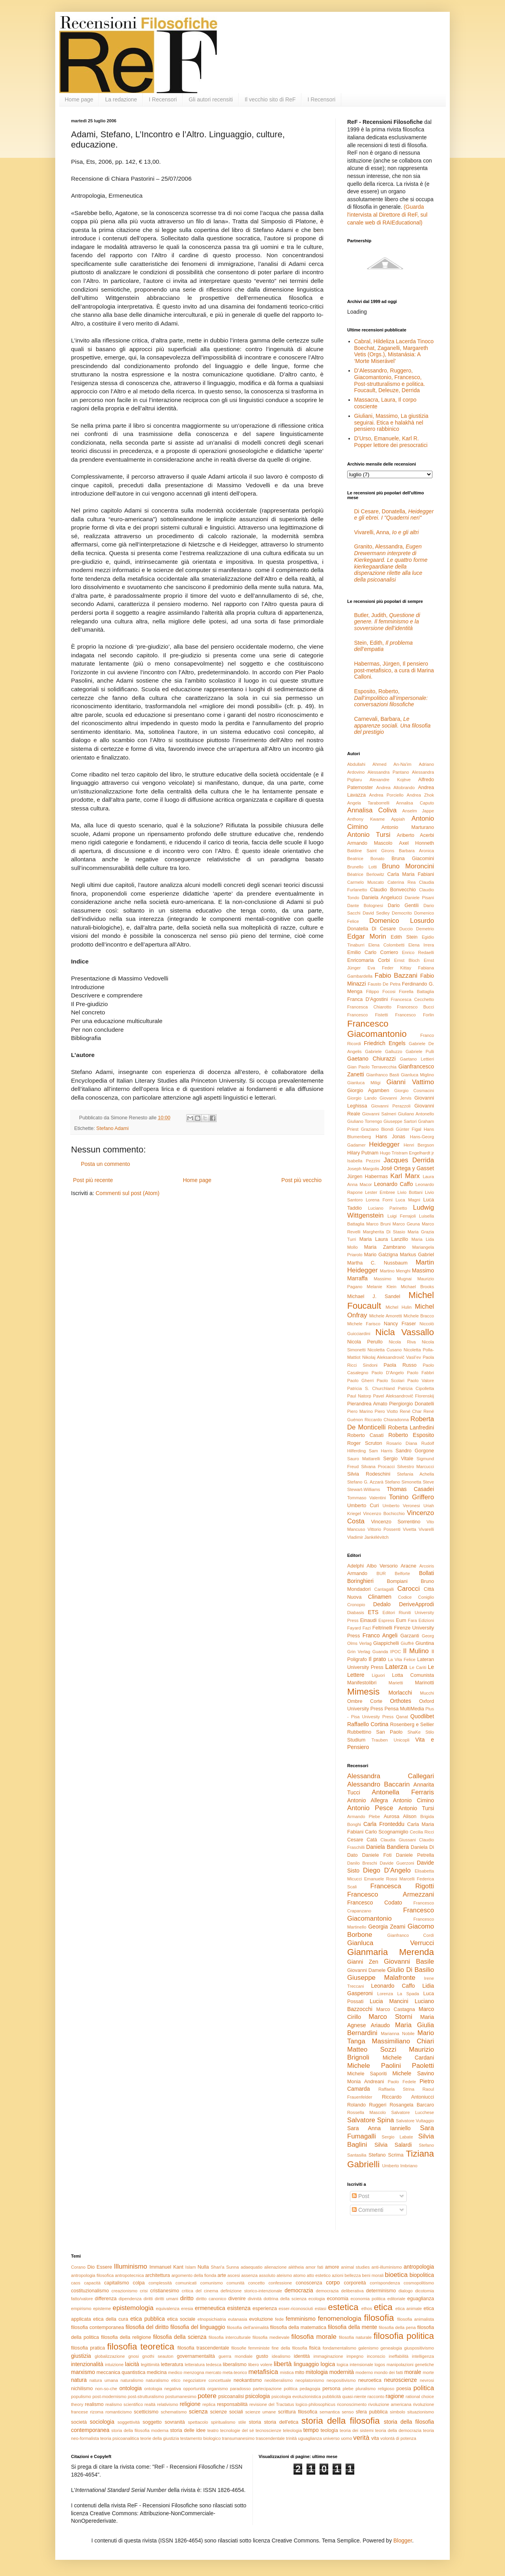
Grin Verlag (358, 1651)
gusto (262, 2356)
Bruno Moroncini (408, 866)
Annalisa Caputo (415, 803)
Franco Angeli (380, 1635)
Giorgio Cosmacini (414, 1090)
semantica (330, 2412)
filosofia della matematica (298, 2327)
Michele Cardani (408, 2057)
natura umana (104, 2380)
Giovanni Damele (366, 1970)
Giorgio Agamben (368, 1090)
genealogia (391, 2348)
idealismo (281, 2356)
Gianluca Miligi (364, 1082)
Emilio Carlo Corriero (372, 952)
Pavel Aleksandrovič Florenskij (403, 1396)
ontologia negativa (162, 2388)
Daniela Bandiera (387, 1847)
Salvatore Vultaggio (415, 2120)
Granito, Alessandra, (391, 563)
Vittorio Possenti (383, 1529)
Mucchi (427, 1693)
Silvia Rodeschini (368, 1474)
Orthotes (400, 1701)
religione (190, 2404)
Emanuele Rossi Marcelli (389, 1878)
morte (428, 2372)
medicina (156, 2372)
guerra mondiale (235, 2356)
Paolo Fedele (402, 2081)
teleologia (292, 2430)
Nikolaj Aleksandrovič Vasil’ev (391, 1357)
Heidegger (384, 1144)
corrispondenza (385, 2282)
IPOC (395, 1651)
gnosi (133, 2356)
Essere (104, 2267)
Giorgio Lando (362, 1098)
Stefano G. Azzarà (365, 1482)
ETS (373, 1612)
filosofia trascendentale (203, 2348)
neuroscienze (400, 2380)
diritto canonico (211, 2298)
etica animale (408, 2308)
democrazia (298, 2290)
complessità (160, 2282)
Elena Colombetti (386, 945)
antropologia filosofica (92, 2275)
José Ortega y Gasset (407, 1168)
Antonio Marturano (408, 827)
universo (331, 2438)
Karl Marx (405, 1176)
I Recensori (163, 99)
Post (360, 2196)
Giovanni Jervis (395, 1098)
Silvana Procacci (378, 1466)
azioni (337, 2275)
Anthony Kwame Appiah (376, 819)
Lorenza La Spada (398, 1993)
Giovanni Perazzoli (391, 1106)
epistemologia (133, 2308)
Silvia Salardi (393, 2145)
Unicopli (402, 1740)
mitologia (317, 2372)
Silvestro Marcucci (415, 1466)
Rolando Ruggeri (366, 2105)
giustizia (81, 2356)
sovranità (175, 2422)
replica (208, 2404)
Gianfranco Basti (382, 1074)
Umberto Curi (363, 1505)
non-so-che (106, 2388)
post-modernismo (109, 2396)
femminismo (300, 2319)
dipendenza (130, 2298)
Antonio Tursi (369, 834)
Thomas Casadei (410, 1489)
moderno (364, 2372)
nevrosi (427, 2380)
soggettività (129, 2422)
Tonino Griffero (411, 1497)
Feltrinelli (382, 1628)
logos (379, 2364)
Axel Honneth (416, 843)
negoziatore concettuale (207, 2380)
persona (331, 2388)
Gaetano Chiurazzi (371, 1058)
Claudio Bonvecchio (393, 889)
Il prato (377, 1659)
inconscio (376, 2356)
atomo (299, 2275)
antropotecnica (129, 2275)
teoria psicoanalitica (119, 2438)
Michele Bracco (419, 1315)
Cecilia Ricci (422, 1832)
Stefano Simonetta (403, 1482)
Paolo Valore (420, 1380)
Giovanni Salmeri (379, 1113)
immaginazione (328, 2356)
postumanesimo (180, 2396)
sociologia (102, 2422)
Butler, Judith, (387, 622)
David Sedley (376, 913)
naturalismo (131, 2380)
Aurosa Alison (399, 1816)
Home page (79, 99)
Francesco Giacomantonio (377, 1029)
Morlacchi (400, 1692)
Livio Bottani (410, 1192)
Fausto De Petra (384, 984)
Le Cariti (418, 1667)
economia (337, 2298)
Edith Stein (404, 937)
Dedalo (382, 1604)
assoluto (267, 2275)
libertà (283, 2364)
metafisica (263, 2372)
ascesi (234, 2275)
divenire (237, 2298)
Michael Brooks (417, 1286)
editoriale (396, 2298)
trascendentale (270, 2438)
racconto (375, 2396)
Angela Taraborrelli (368, 803)
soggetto (152, 2422)
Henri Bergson (419, 1145)
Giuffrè (407, 1643)
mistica (287, 2372)
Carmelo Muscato (365, 882)
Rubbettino (359, 1732)
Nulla (203, 2267)
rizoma (96, 2412)
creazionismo (124, 2290)
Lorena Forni (379, 1199)
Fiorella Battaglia (416, 991)
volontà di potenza (398, 2438)
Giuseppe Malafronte (381, 1977)
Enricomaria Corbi (368, 960)
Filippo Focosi (381, 991)
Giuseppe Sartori (400, 1121)
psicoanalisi (231, 2396)
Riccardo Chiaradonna (387, 1419)
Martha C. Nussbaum (377, 1263)
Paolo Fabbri (420, 1372)
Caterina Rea (401, 882)
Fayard (354, 1628)
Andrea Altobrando (395, 787)
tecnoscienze (268, 2430)
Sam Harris (381, 1450)
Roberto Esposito (411, 1435)
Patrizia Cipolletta (416, 1388)
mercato (213, 2372)
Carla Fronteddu (383, 1824)
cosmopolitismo (419, 2282)
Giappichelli (386, 1643)
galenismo (368, 2348)
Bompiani (397, 1581)
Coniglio (426, 1597)
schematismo (174, 2412)
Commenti (367, 2210)
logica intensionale (355, 2364)
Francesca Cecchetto (412, 999)
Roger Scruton (364, 1443)
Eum (401, 1620)
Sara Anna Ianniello (379, 2128)
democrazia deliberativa (340, 2290)
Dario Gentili (403, 905)
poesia (404, 2388)
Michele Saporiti (367, 2074)
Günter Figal (408, 1129)
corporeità (355, 2283)
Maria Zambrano (385, 1247)
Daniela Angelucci (381, 897)
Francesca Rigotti (402, 1886)
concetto (256, 2282)
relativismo (167, 2404)
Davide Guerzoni (397, 1863)
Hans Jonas (390, 1136)
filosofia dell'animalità (248, 2327)
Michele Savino (413, 2073)
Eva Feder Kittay (389, 967)
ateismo (284, 2275)
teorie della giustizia (159, 2438)
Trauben (380, 1740)
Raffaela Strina (396, 2089)
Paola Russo (400, 1365)
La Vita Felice (401, 1659)
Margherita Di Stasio (384, 1231)
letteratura (172, 2364)
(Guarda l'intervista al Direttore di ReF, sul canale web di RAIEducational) (387, 214)
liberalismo (235, 2364)
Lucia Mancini (389, 2001)
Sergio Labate (397, 2137)
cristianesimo (164, 2291)
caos (75, 2282)
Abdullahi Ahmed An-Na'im (379, 764)
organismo (218, 2388)
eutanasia (237, 2319)
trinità (291, 2438)
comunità (235, 2282)
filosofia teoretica (140, 2347)
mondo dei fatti (388, 2372)
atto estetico (319, 2275)
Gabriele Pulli (420, 1051)
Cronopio (356, 1604)
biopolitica (422, 2275)
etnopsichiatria (212, 2319)
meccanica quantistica (121, 2372)
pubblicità (331, 2396)
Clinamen (379, 1597)
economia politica (367, 2298)
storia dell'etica (281, 2422)
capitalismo (116, 2283)
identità (302, 2356)
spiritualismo (223, 2422)
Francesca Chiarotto (369, 1007)
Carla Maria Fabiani (410, 874)
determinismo (381, 2291)
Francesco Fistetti (367, 1014)
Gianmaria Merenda (390, 1952)
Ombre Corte (364, 1701)
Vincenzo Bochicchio (383, 1513)
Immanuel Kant (166, 2267)
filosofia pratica (88, 2348)
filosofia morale (313, 2336)
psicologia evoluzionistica (296, 2396)
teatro (213, 2430)
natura (79, 2380)
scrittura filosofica (298, 2412)
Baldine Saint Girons (370, 850)
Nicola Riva (402, 1341)
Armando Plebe (363, 1816)
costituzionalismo (90, 2291)
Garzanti (409, 1636)
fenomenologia (339, 2318)
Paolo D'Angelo (388, 1372)
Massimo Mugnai (392, 1278)
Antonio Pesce (370, 1808)
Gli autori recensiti (211, 99)
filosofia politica (404, 2336)
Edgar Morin (366, 936)
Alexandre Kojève (390, 779)
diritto (186, 2298)
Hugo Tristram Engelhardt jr (407, 1153)
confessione (280, 2282)
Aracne (408, 1566)
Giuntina (424, 1643)
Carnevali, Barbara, (392, 725)
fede (279, 2319)
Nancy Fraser (400, 1323)
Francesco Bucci (415, 1007)
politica (423, 2388)
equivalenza (168, 2308)
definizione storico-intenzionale (251, 2290)
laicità (132, 2364)
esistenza (239, 2308)
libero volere (260, 2364)
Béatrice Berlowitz (365, 874)
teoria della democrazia (398, 2430)
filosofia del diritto (146, 2327)
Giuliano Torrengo (364, 1121)
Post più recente (93, 1180)
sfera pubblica (372, 2412)
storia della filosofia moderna (139, 2430)
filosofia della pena (397, 2327)
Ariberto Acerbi (415, 835)
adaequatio (251, 2267)
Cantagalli (384, 1589)
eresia (187, 2308)
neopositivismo (341, 2380)
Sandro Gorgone (415, 1451)
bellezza (352, 2275)
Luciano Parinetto (387, 1208)
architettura (157, 2275)
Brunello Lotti (362, 866)
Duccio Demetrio (416, 928)
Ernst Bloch (407, 960)
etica (383, 2307)
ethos (366, 2308)
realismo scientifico (124, 2404)
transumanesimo (238, 2438)
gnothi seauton (158, 2356)
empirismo (81, 2308)
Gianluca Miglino (417, 1074)
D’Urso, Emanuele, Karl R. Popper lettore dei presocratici (391, 441)
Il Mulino (416, 1651)
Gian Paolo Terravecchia (372, 1066)
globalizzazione (110, 2356)
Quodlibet (422, 1716)
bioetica (396, 2275)
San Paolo (389, 1732)
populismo (81, 2396)
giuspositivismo (419, 2348)
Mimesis (363, 1692)
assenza (249, 2275)
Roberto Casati (365, 1435)
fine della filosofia (289, 2348)
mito (300, 2372)
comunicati (186, 2282)
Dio (91, 2267)
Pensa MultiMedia (404, 1709)
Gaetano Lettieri (417, 1059)
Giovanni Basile (409, 1961)
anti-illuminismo (386, 2267)
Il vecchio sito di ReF (270, 99)
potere (207, 2396)
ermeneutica (210, 2308)
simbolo (397, 2412)
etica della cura (110, 2319)
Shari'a (217, 2267)
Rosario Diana (401, 1443)
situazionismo (420, 2412)
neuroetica (370, 2380)
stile (242, 2422)
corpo (333, 2282)
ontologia (131, 2388)
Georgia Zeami (386, 1926)
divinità (255, 2298)
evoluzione (261, 2319)
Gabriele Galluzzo (383, 1051)
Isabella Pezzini (363, 1160)
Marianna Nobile (398, 2033)
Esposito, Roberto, (391, 698)
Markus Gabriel (417, 1254)
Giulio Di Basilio (410, 1970)
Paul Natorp (359, 1396)
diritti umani (166, 2298)
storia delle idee (188, 2430)
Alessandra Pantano (388, 772)
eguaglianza (420, 2298)
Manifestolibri (361, 1683)
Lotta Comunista (413, 1675)
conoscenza (309, 2283)
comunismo (211, 2282)
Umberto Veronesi (401, 1505)
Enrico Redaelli (418, 952)
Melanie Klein (382, 1286)
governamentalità (196, 2356)
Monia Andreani (365, 2081)
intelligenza (423, 2356)
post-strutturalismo (146, 2396)
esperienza (264, 2308)
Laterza (396, 1667)
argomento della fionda (193, 2275)
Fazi (367, 1628)
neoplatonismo (310, 2380)
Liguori (378, 1675)
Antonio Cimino (413, 1800)
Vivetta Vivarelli (418, 1529)
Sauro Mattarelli (363, 1458)
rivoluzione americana (389, 2404)
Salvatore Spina (370, 2120)
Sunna (232, 2267)
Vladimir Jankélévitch (368, 1537)
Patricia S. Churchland (371, 1388)
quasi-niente (354, 2396)
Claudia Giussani (398, 1839)
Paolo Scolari (390, 1380)
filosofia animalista (415, 2319)
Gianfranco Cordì (410, 1935)
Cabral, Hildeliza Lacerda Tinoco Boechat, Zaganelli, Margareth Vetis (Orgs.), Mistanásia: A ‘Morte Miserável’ (394, 351)
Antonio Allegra (367, 1800)
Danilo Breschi (362, 1863)
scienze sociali (226, 2412)
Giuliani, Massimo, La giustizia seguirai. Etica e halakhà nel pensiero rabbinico (391, 422)
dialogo (405, 2290)
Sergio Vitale (398, 1458)
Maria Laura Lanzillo (383, 1239)
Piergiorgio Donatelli (411, 1404)
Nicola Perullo (365, 1342)
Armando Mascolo (370, 843)
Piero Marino (360, 1411)
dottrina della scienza (285, 2298)
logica (328, 2364)
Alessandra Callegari (390, 1776)
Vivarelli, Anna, (386, 532)
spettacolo (198, 2422)
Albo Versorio (382, 1566)
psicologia (257, 2396)
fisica (315, 2348)
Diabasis (355, 1612)
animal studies (355, 2267)
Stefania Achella (415, 1474)
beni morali (373, 2275)
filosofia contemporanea (97, 2327)
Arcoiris (426, 1566)
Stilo (429, 1732)
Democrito (402, 913)
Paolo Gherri (360, 1380)
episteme (102, 2308)
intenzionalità (87, 2364)
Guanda (380, 1651)
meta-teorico (235, 2372)
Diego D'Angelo (387, 1870)
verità (361, 2437)
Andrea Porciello (386, 795)
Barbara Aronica (416, 850)
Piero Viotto (386, 1411)
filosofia (379, 2318)
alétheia (296, 2267)
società (79, 2422)
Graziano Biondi (377, 1129)
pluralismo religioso (374, 2388)
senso (348, 2412)
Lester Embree (380, 1192)
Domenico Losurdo (401, 920)
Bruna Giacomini (412, 858)
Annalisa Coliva (372, 810)
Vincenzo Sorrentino (395, 1522)
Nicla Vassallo (404, 1332)
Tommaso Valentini (366, 1497)
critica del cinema (199, 2290)
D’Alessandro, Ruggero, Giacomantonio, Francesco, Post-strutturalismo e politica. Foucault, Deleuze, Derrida (389, 380)
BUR (381, 1573)
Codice (405, 1597)
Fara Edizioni (421, 1620)
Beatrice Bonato (365, 858)
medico (175, 2372)
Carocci (408, 1588)
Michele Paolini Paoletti (390, 2065)
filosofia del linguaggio (197, 2327)
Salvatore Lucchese (412, 2112)
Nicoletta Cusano (384, 1349)
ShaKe (414, 1732)
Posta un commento (105, 1164)
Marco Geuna (406, 1224)
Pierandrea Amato (367, 1404)
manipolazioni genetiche (410, 2364)
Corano (78, 2267)
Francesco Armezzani (390, 1894)
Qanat (402, 1716)
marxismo (83, 2372)
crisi (144, 2290)
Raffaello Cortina (367, 1724)
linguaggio (306, 2364)
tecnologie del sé (237, 2430)
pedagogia (309, 2388)
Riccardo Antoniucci (408, 2097)
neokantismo (248, 2380)
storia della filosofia (340, 2421)
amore (332, 2267)
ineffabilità (398, 2356)
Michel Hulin (398, 1307)
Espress (386, 1620)
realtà (149, 2404)
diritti (148, 2298)
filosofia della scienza (179, 2337)
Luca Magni (408, 1199)
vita (375, 2438)
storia (255, 2422)
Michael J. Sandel (373, 1296)
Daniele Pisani (419, 897)
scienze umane (260, 2412)
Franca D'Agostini (367, 999)
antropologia (419, 2267)
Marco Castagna (395, 2009)
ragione (394, 2396)
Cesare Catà (362, 1840)
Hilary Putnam (362, 1153)
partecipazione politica (275, 2388)
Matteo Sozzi (371, 2049)
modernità (341, 2372)
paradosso (240, 2388)
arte (221, 2275)
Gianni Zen (362, 1962)
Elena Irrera (421, 945)
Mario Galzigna (381, 1254)
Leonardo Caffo (393, 1184)
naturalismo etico (163, 2380)
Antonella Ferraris (403, 1792)
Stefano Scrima (386, 2155)
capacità (92, 2282)
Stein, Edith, (383, 646)
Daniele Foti (377, 1855)
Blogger (402, 2540)
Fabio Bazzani (395, 975)
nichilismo (82, 2388)
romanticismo (118, 2412)
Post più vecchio (301, 1180)
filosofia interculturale (230, 2337)
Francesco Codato (374, 1902)
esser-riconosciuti (296, 2308)
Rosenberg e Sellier (412, 1724)
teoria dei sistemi (357, 2430)
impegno (354, 2356)
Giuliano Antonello (416, 1113)
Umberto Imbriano (399, 2165)
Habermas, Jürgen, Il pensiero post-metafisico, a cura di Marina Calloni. (394, 670)
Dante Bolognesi (365, 905)
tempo (311, 2430)
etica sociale (181, 2319)
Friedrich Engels (384, 1043)
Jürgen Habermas (367, 1176)
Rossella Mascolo (366, 2112)
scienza (198, 2411)
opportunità (194, 2388)
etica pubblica (147, 2319)
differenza (105, 2298)
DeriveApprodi (416, 1604)
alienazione (275, 2267)
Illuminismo (130, 2266)
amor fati (314, 2267)
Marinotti (424, 1683)
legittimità (150, 2364)
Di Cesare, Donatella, (394, 514)
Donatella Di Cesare (371, 929)
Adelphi (355, 1566)
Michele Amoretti (385, 1315)
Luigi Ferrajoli (401, 1216)
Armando (357, 1573)
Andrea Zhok (420, 795)
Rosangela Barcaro (411, 2105)
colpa (139, 2283)
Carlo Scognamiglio (386, 1832)
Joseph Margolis (363, 1168)
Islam (190, 2267)
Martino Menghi (395, 1270)
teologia (329, 2430)
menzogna (193, 2372)
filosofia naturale (355, 2337)
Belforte (402, 1573)
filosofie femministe (250, 2348)
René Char (411, 1411)
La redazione (121, 99)
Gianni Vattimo (410, 1082)
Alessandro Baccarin (378, 1784)
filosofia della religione (126, 2337)
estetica (343, 2307)
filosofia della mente (352, 2327)
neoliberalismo (278, 2380)
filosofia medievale (271, 2337)
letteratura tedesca (203, 2364)
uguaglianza (310, 2438)
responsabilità (232, 2404)
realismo (94, 2404)
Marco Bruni (378, 1224)
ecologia (317, 2298)
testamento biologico (200, 2438)
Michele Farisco (363, 1323)
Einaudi (368, 1620)
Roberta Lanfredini (411, 1427)
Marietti (396, 1682)
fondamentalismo (339, 2348)
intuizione (114, 2364)
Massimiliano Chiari (403, 2041)
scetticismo (146, 2412)
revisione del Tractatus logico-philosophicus (292, 2404)
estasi (320, 2308)
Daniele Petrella (415, 1855)
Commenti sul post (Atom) (127, 1193)
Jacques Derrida (408, 1160)
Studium (356, 1740)
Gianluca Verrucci (390, 1943)
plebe (347, 2388)
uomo (346, 2438)
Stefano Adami (112, 1128)
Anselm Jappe (418, 810)
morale (412, 2372)
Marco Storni (390, 2016)
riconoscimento (352, 2404)
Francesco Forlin (414, 1014)
